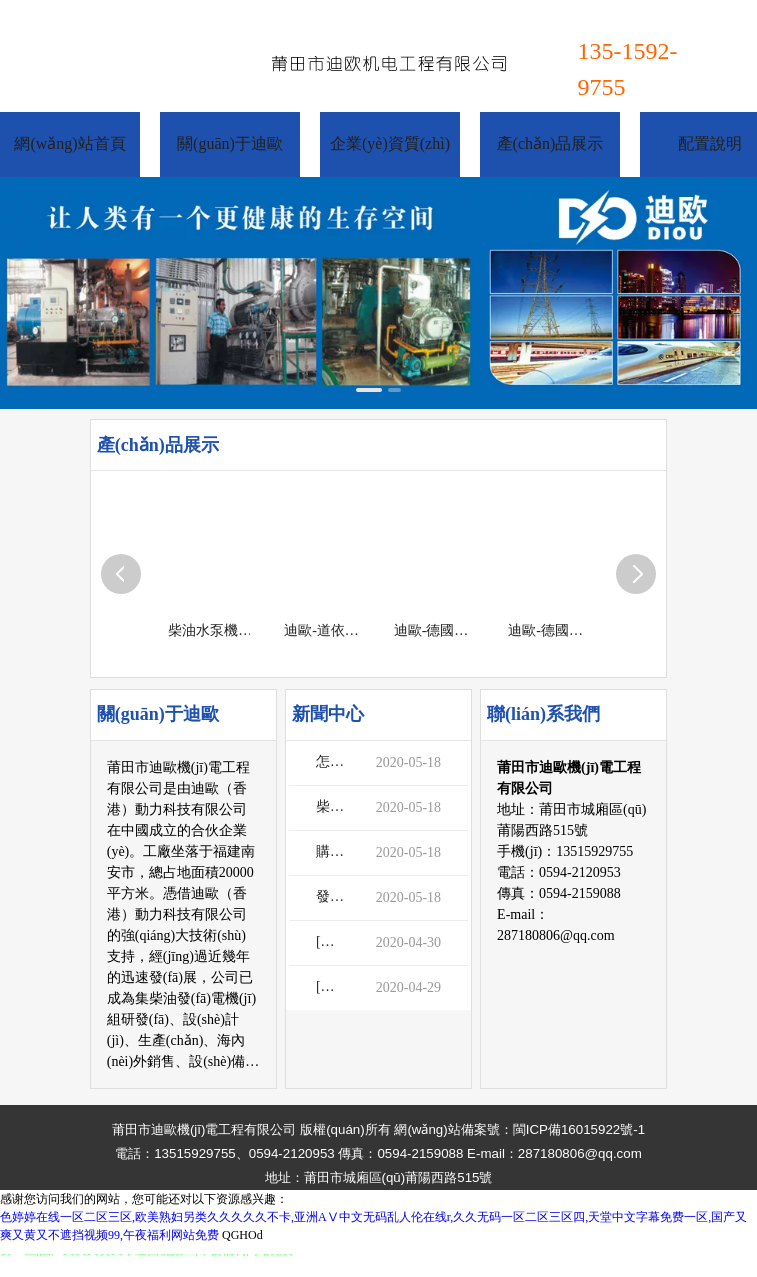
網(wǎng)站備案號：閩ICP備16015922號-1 (519, 1129)
